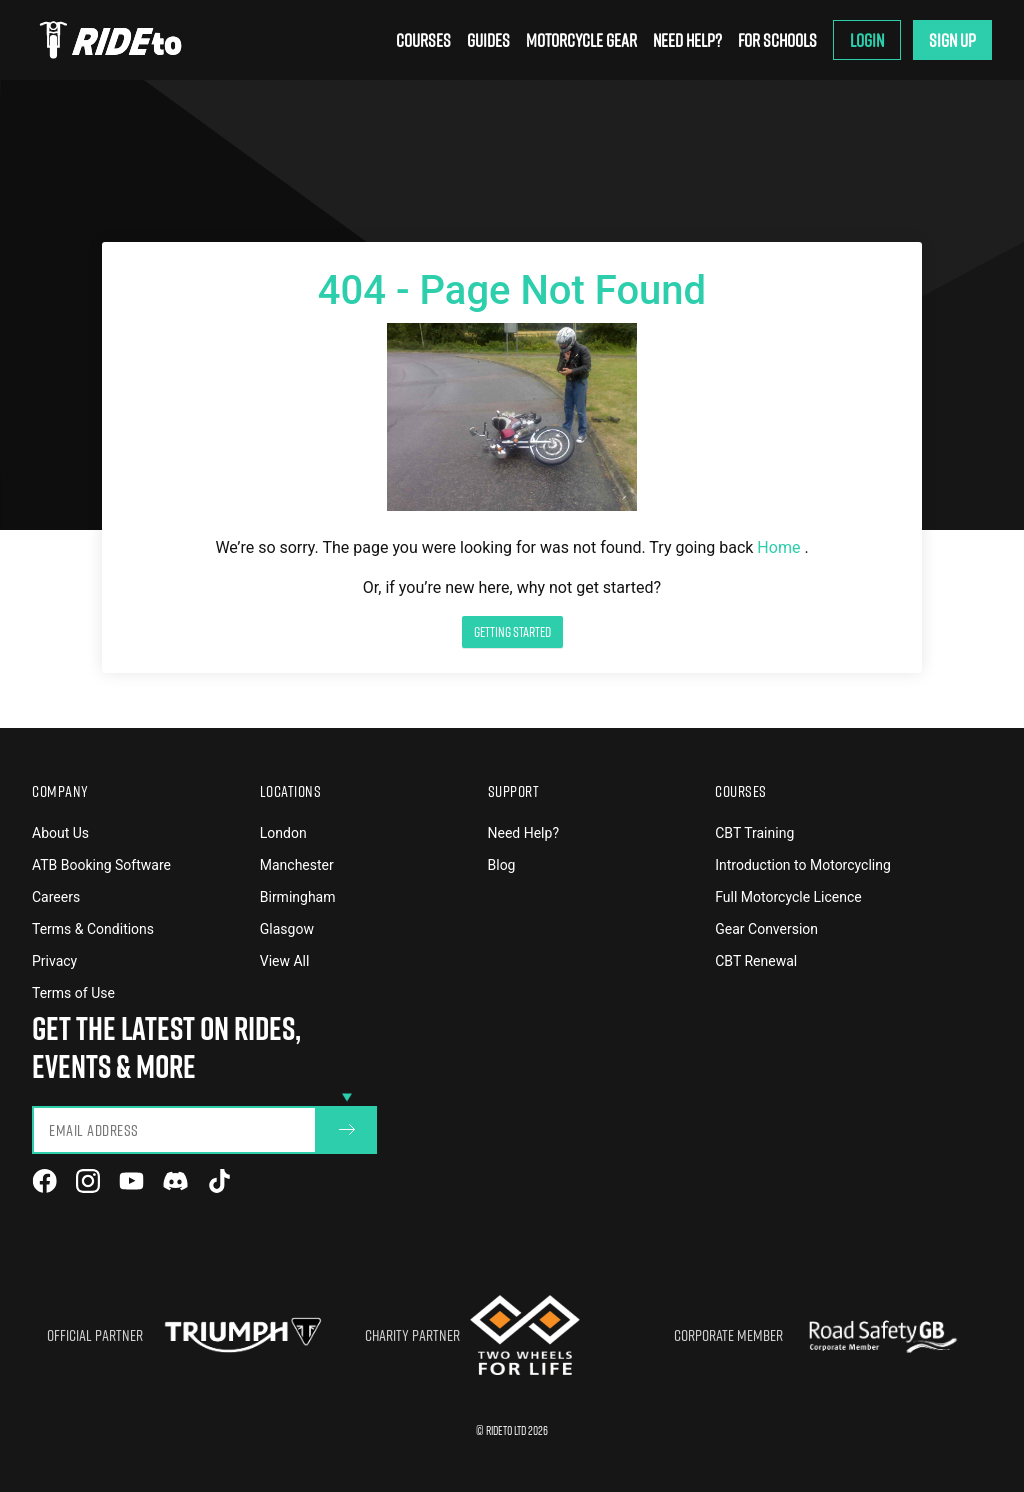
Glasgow (287, 929)
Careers (56, 897)
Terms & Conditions (93, 929)
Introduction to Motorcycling (803, 865)
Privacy (54, 961)
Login (867, 40)
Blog (502, 865)
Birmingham (298, 897)
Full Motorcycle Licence (788, 897)
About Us (60, 833)
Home (780, 547)
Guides (488, 40)
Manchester (297, 865)
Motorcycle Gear (581, 40)
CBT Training (754, 833)
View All (285, 961)
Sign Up (952, 40)
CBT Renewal (756, 961)
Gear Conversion (766, 929)
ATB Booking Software (101, 865)
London (283, 833)
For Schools (777, 40)
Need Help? (687, 40)
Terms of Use (73, 993)
